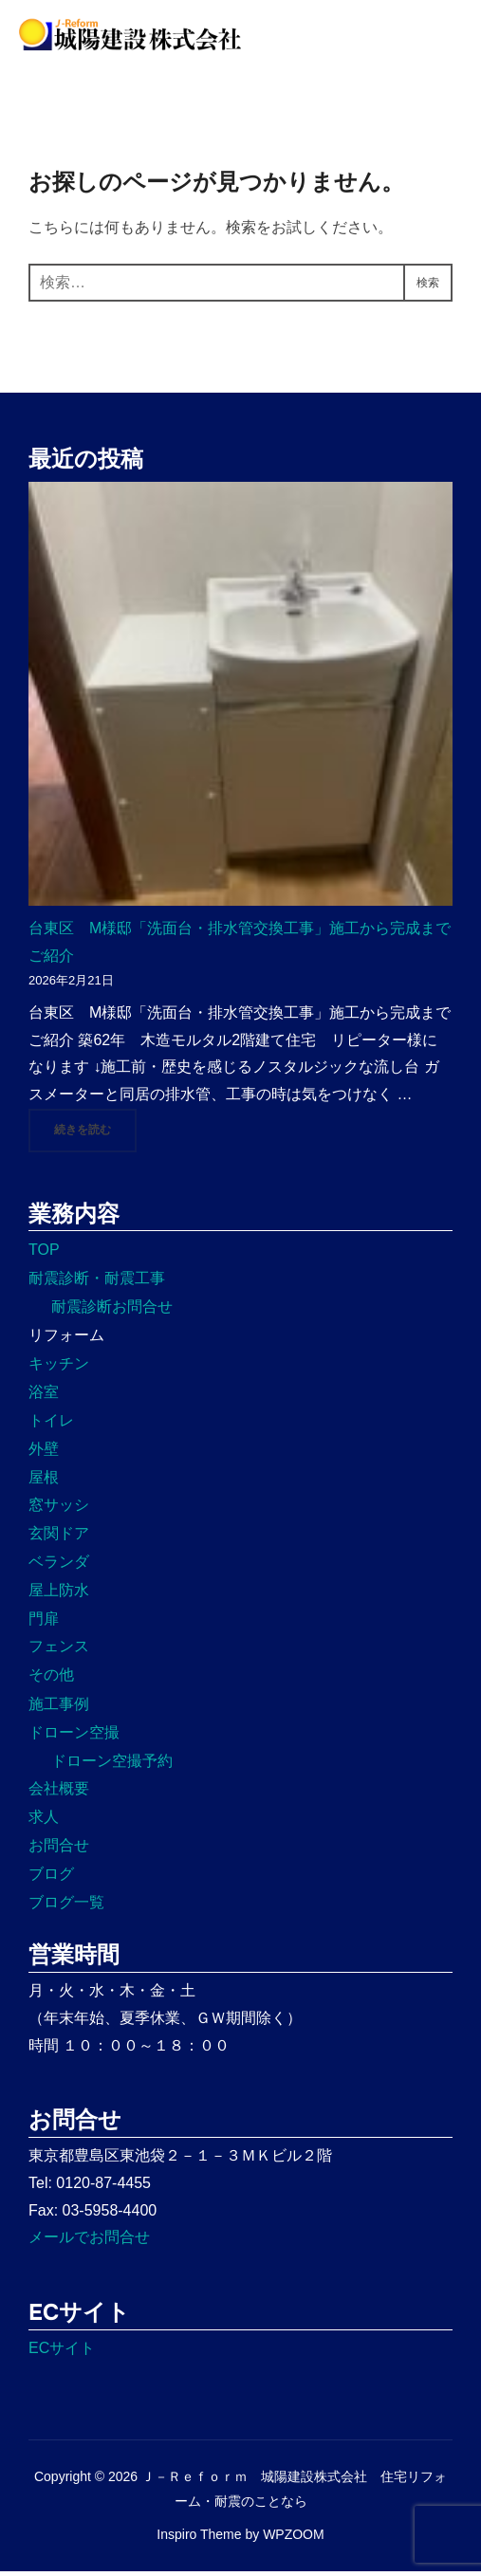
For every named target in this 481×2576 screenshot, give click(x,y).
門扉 (43, 1622)
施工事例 (58, 1709)
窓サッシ (58, 1509)
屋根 (43, 1481)
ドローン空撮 (74, 1737)
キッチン (58, 1368)
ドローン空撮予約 (112, 1765)
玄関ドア (58, 1538)
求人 (43, 1821)
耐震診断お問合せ (112, 1311)
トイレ (51, 1425)
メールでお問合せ (89, 2242)
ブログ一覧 (66, 1906)
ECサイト (61, 2353)
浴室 (43, 1397)
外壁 (43, 1453)
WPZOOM (293, 2539)
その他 (51, 1679)
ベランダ (58, 1566)
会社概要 (58, 1793)
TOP (44, 1254)
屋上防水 (58, 1595)
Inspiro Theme (199, 2539)
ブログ (51, 1878)
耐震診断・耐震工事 (96, 1283)
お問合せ (58, 1850)
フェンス (58, 1651)
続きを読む (95, 1133)
